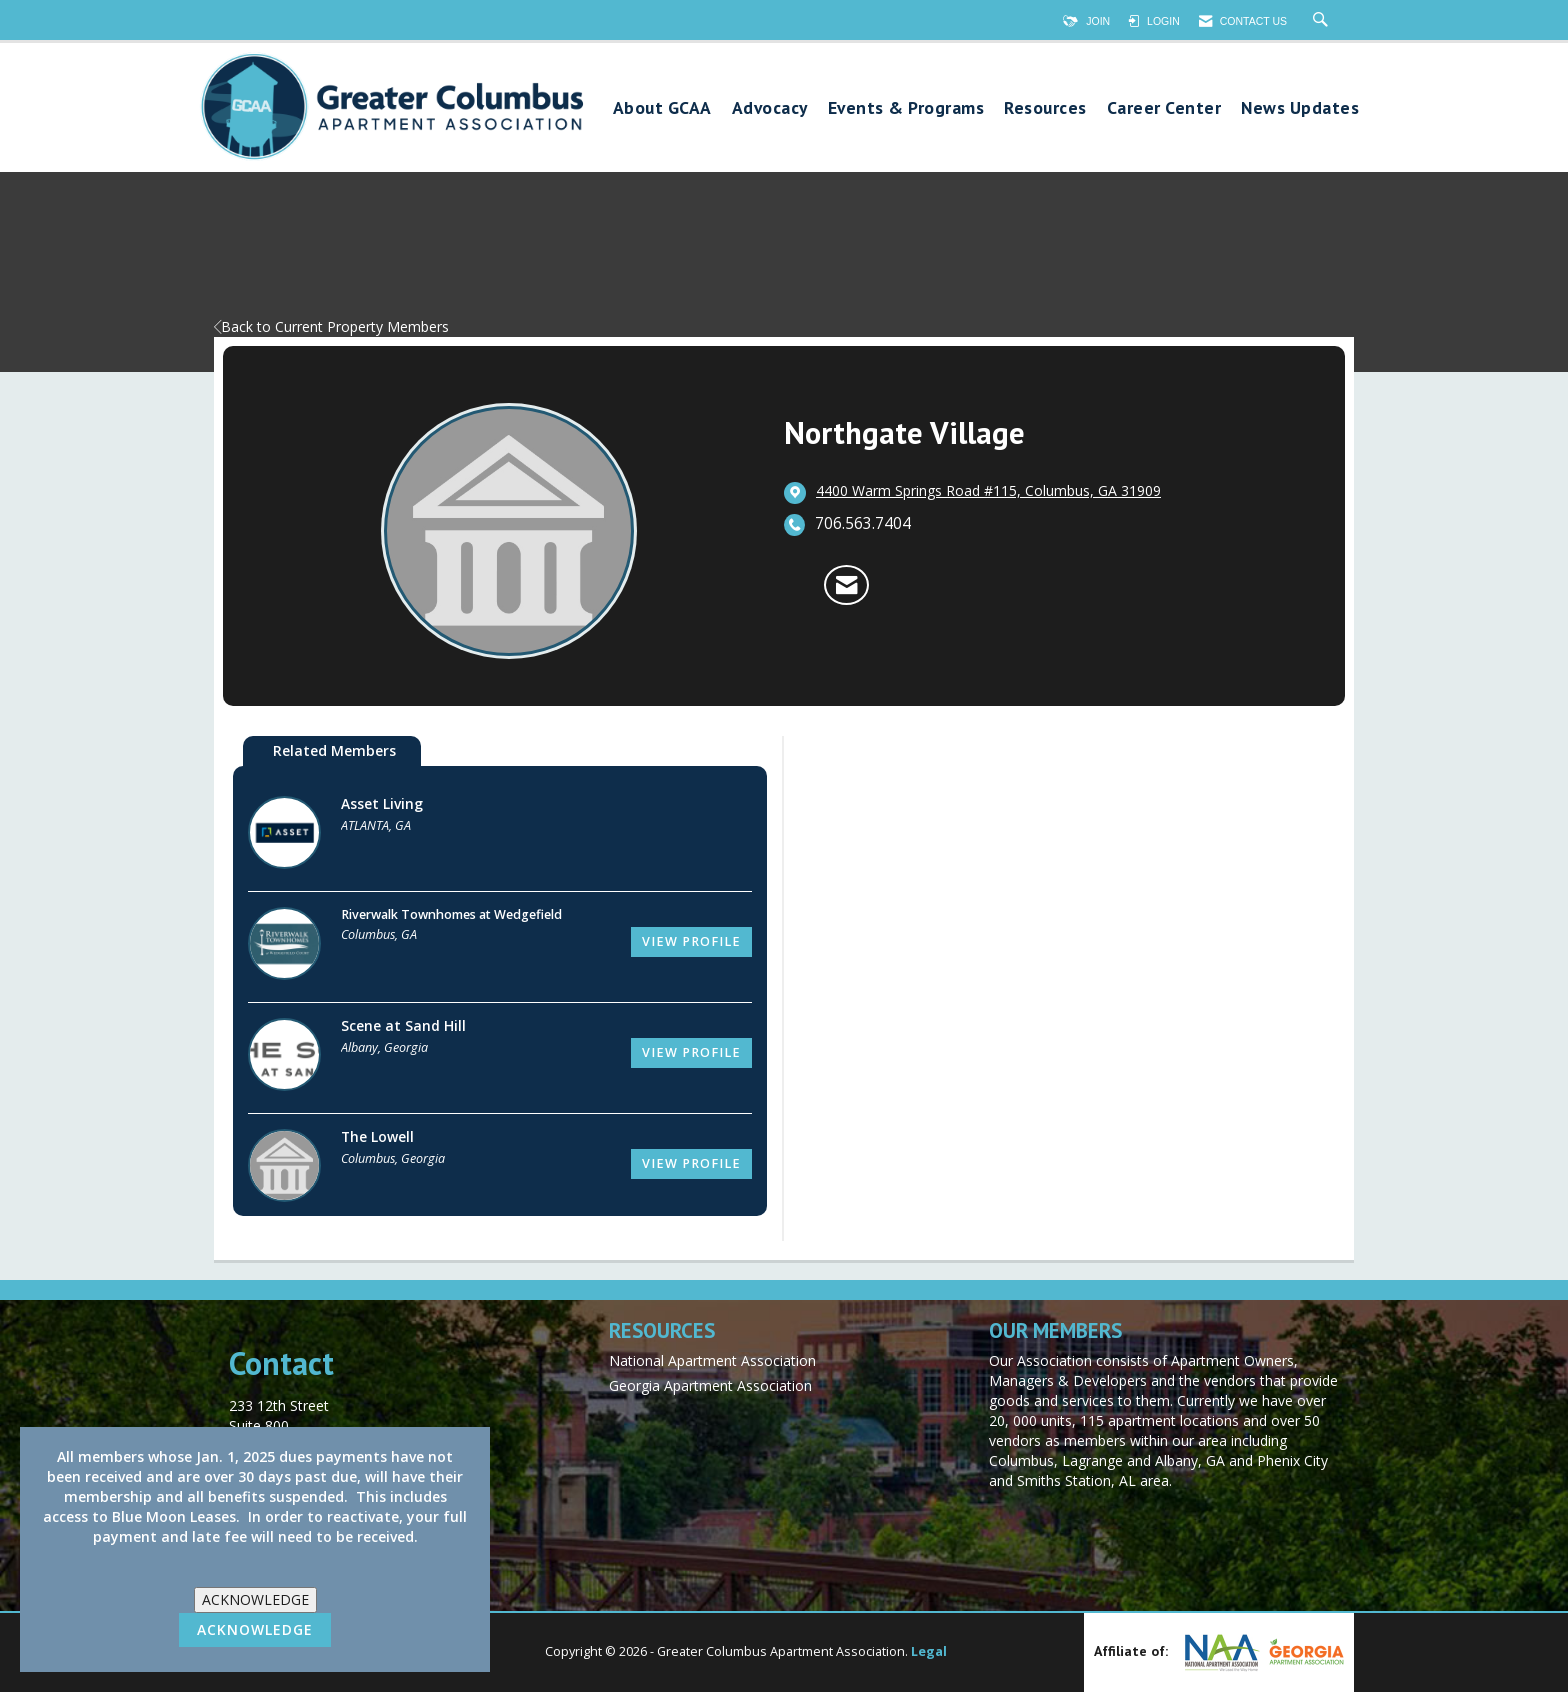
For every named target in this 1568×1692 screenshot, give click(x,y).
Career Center (1164, 108)
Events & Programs (906, 108)
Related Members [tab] (334, 750)
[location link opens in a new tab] (988, 492)
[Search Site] (1323, 21)
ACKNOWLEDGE (255, 1599)
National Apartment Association (712, 1360)
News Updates (1300, 108)
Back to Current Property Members (331, 326)
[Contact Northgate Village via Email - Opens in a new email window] (846, 585)
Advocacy (770, 108)
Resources (1045, 108)
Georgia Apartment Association (710, 1385)
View (691, 941)
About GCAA (662, 108)
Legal (929, 1651)
